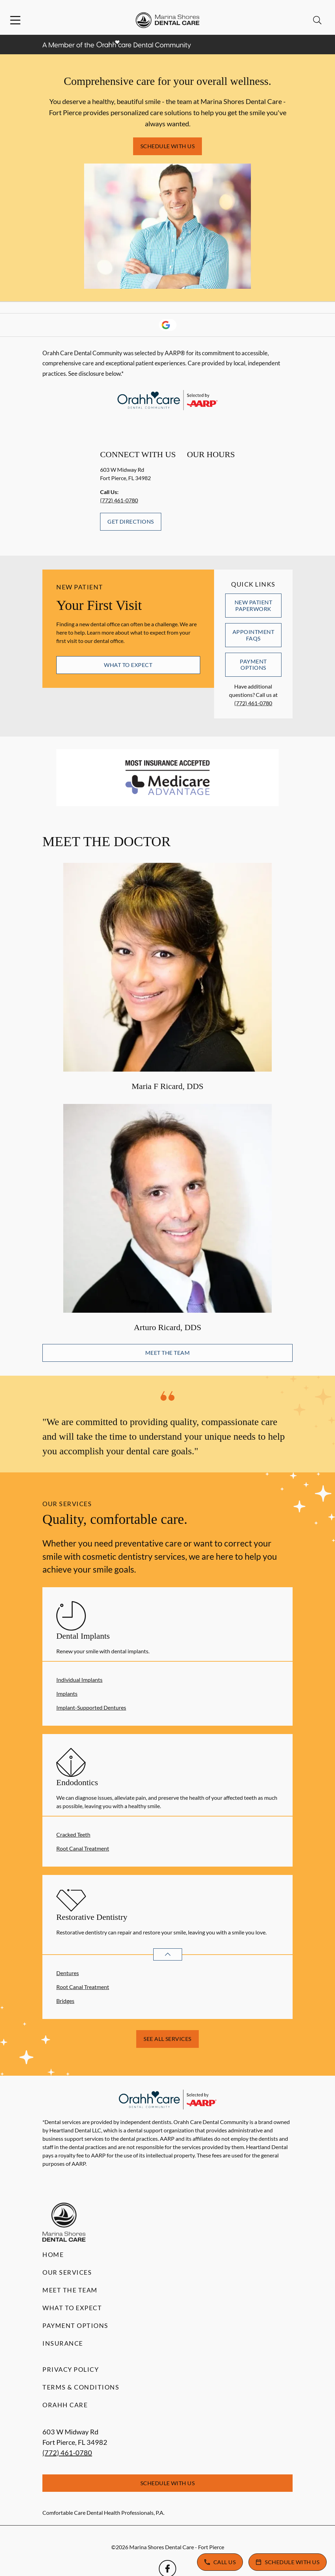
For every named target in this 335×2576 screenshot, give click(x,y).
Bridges (65, 2000)
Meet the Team (167, 1352)
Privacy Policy (70, 2369)
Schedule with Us (167, 146)
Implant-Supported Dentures (91, 1707)
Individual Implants (79, 1679)
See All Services (167, 2038)
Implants (66, 1693)
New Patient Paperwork (253, 605)
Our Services (67, 2272)
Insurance (62, 2343)
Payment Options (253, 664)
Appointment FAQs (253, 634)
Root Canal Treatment (82, 1848)
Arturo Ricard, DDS (167, 1327)
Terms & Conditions (80, 2387)
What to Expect (128, 664)
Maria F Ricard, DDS (168, 1086)
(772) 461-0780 (119, 500)
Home (53, 2254)
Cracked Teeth (73, 1834)
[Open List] (167, 1954)
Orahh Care (65, 2405)
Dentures (67, 1973)
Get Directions (130, 521)
